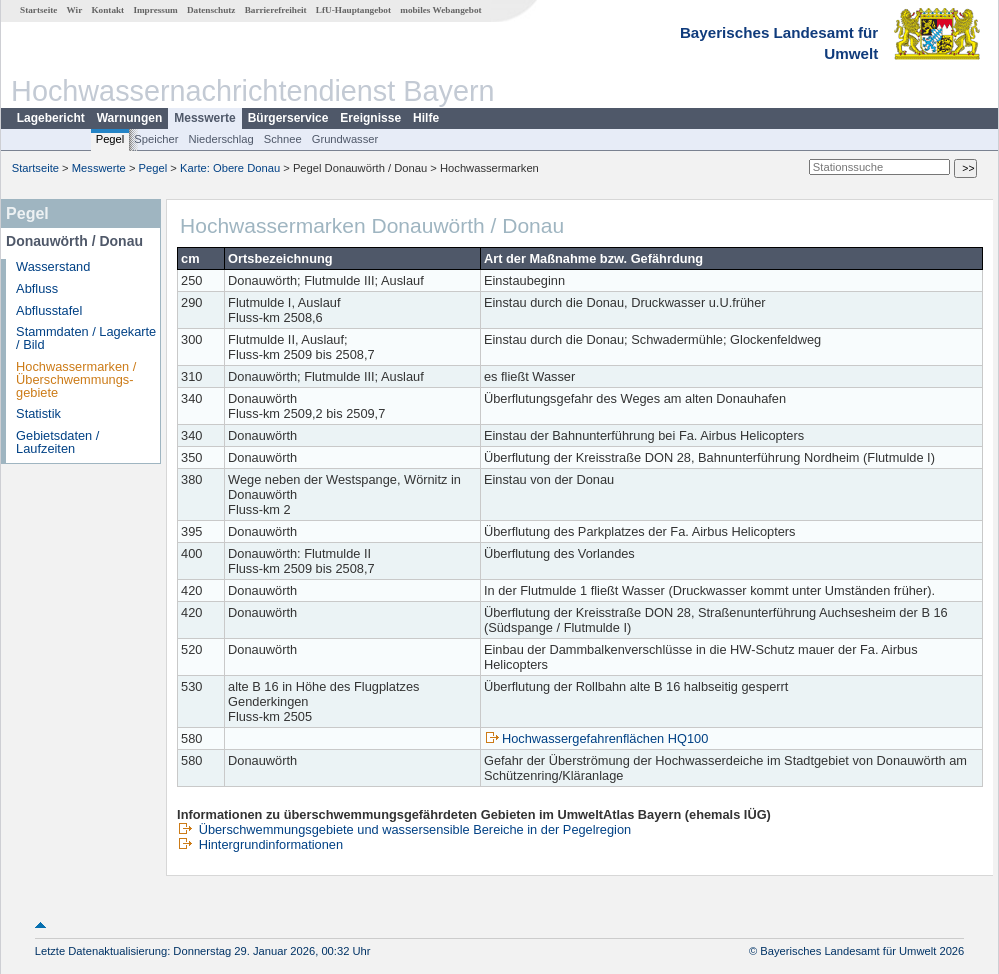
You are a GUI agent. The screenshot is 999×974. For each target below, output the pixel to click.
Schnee (283, 139)
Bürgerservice (288, 118)
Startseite (38, 10)
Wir (75, 10)
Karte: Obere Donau (230, 168)
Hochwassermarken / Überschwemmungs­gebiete (76, 379)
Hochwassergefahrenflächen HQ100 (596, 738)
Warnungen (130, 118)
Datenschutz (211, 10)
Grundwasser (345, 139)
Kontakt (107, 10)
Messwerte (204, 118)
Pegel (110, 139)
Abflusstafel (49, 310)
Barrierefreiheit (276, 10)
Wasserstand (53, 266)
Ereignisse (370, 118)
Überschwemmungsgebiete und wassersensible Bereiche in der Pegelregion (404, 829)
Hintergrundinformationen (260, 844)
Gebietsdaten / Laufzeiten (57, 442)
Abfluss (37, 288)
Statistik (38, 413)
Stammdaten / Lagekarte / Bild (86, 338)
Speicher (156, 139)
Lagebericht (51, 118)
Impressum (155, 10)
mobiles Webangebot (440, 10)
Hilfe (426, 118)
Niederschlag (220, 139)
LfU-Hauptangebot (353, 10)
